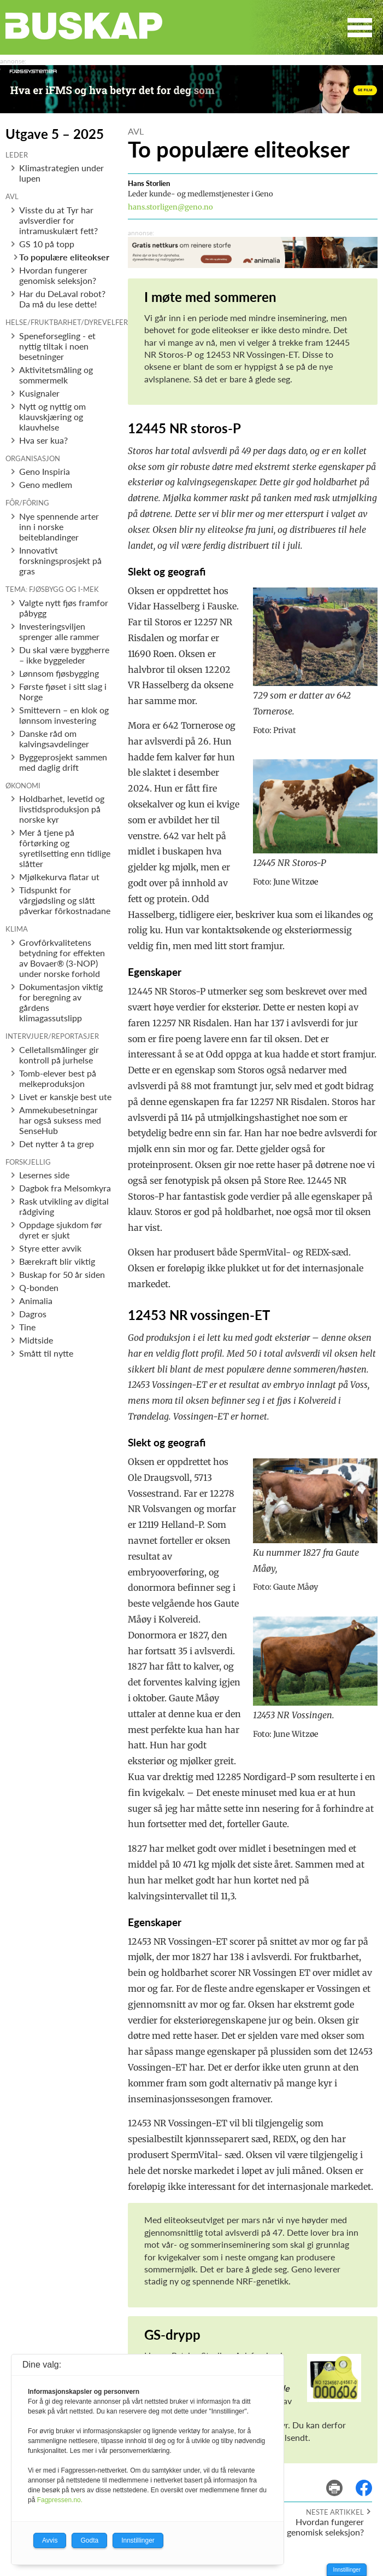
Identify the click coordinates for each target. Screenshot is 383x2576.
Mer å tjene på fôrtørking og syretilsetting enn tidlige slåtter (64, 848)
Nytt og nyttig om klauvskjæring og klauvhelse (52, 416)
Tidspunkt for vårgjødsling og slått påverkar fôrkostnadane (64, 900)
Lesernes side (44, 1175)
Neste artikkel (335, 2512)
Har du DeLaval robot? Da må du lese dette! (62, 298)
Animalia (35, 1300)
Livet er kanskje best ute (65, 1096)
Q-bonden (38, 1287)
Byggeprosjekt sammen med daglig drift (63, 762)
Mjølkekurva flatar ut (59, 876)
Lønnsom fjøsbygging (59, 673)
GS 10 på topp (46, 244)
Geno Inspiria (44, 471)
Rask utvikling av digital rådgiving (64, 1206)
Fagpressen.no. (60, 2500)
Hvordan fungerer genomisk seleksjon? (57, 275)
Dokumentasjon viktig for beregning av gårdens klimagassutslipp (61, 1002)
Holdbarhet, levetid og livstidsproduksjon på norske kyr (61, 808)
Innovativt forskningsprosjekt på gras (60, 560)
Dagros (32, 1314)
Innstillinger (347, 2570)
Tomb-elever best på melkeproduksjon (57, 1078)
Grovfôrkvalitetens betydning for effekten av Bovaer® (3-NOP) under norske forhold (62, 958)
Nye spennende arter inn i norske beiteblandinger (59, 526)
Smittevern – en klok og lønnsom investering (64, 715)
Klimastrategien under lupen (61, 172)
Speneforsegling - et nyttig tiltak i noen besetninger (57, 346)
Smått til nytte (46, 1353)
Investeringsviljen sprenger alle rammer (59, 631)
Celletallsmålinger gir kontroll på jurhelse (59, 1054)
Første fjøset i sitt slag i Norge (63, 691)
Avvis (49, 2540)
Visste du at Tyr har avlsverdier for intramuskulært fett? (58, 220)
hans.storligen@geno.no (170, 207)
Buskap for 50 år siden (62, 1274)
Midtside (36, 1340)
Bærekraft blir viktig (57, 1261)
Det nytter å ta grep (56, 1143)
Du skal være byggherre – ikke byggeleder (64, 654)
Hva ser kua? (43, 440)
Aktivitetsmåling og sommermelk (56, 374)
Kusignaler (39, 393)
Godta (89, 2540)
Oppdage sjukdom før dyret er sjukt (60, 1229)
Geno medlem (45, 484)
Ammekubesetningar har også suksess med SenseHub (60, 1120)
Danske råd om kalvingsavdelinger (54, 738)
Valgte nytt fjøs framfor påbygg (63, 607)
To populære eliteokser (64, 257)
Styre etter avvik (50, 1248)
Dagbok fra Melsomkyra (65, 1188)
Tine (27, 1327)
